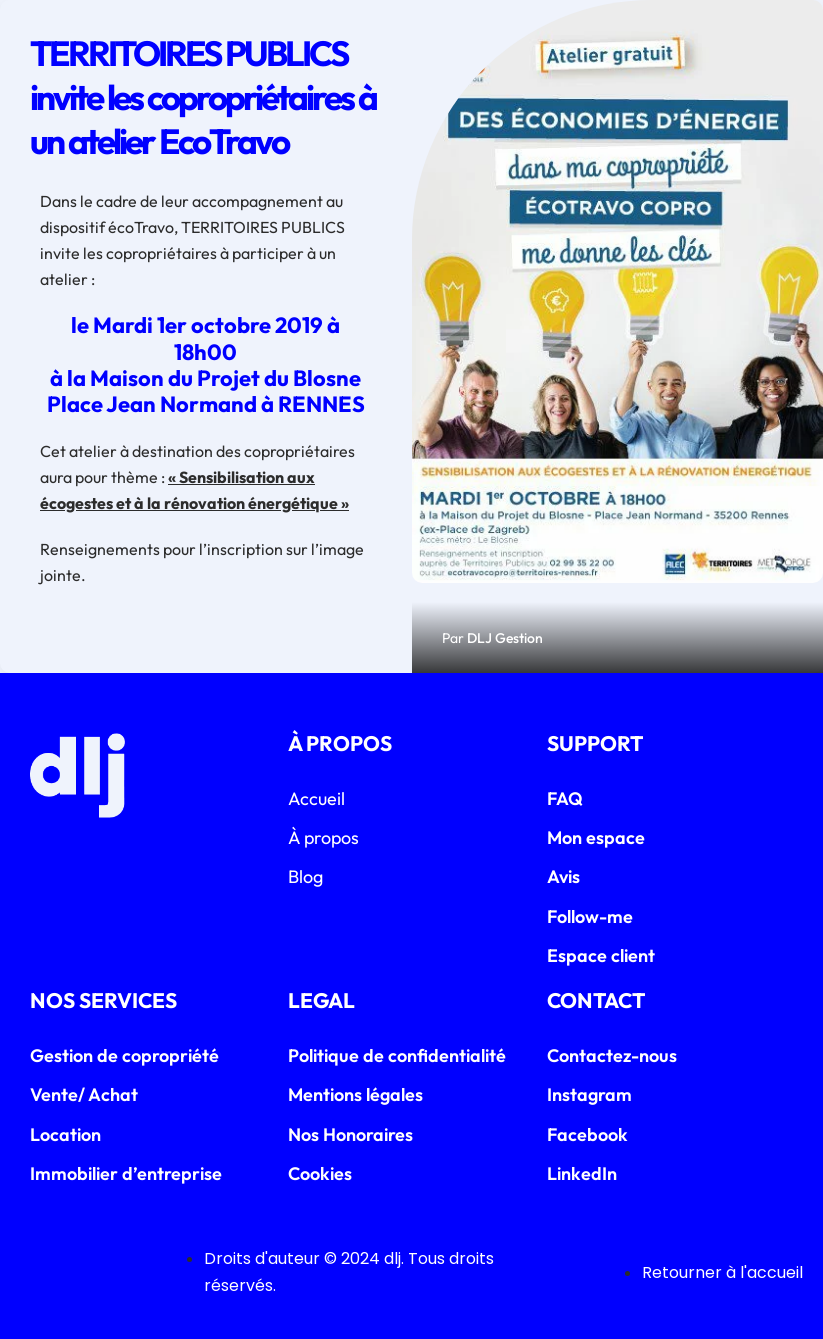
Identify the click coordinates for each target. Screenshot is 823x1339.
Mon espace (596, 837)
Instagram (589, 1094)
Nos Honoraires (350, 1134)
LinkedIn (582, 1173)
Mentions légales (355, 1094)
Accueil (316, 798)
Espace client (601, 955)
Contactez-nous (612, 1055)
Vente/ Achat (84, 1094)
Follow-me (590, 916)
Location (65, 1134)
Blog (305, 876)
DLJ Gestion (505, 638)
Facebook (587, 1134)
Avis (563, 876)
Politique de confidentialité (397, 1055)
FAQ (565, 798)
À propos (323, 837)
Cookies (320, 1173)
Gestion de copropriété (124, 1055)
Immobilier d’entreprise (126, 1173)
